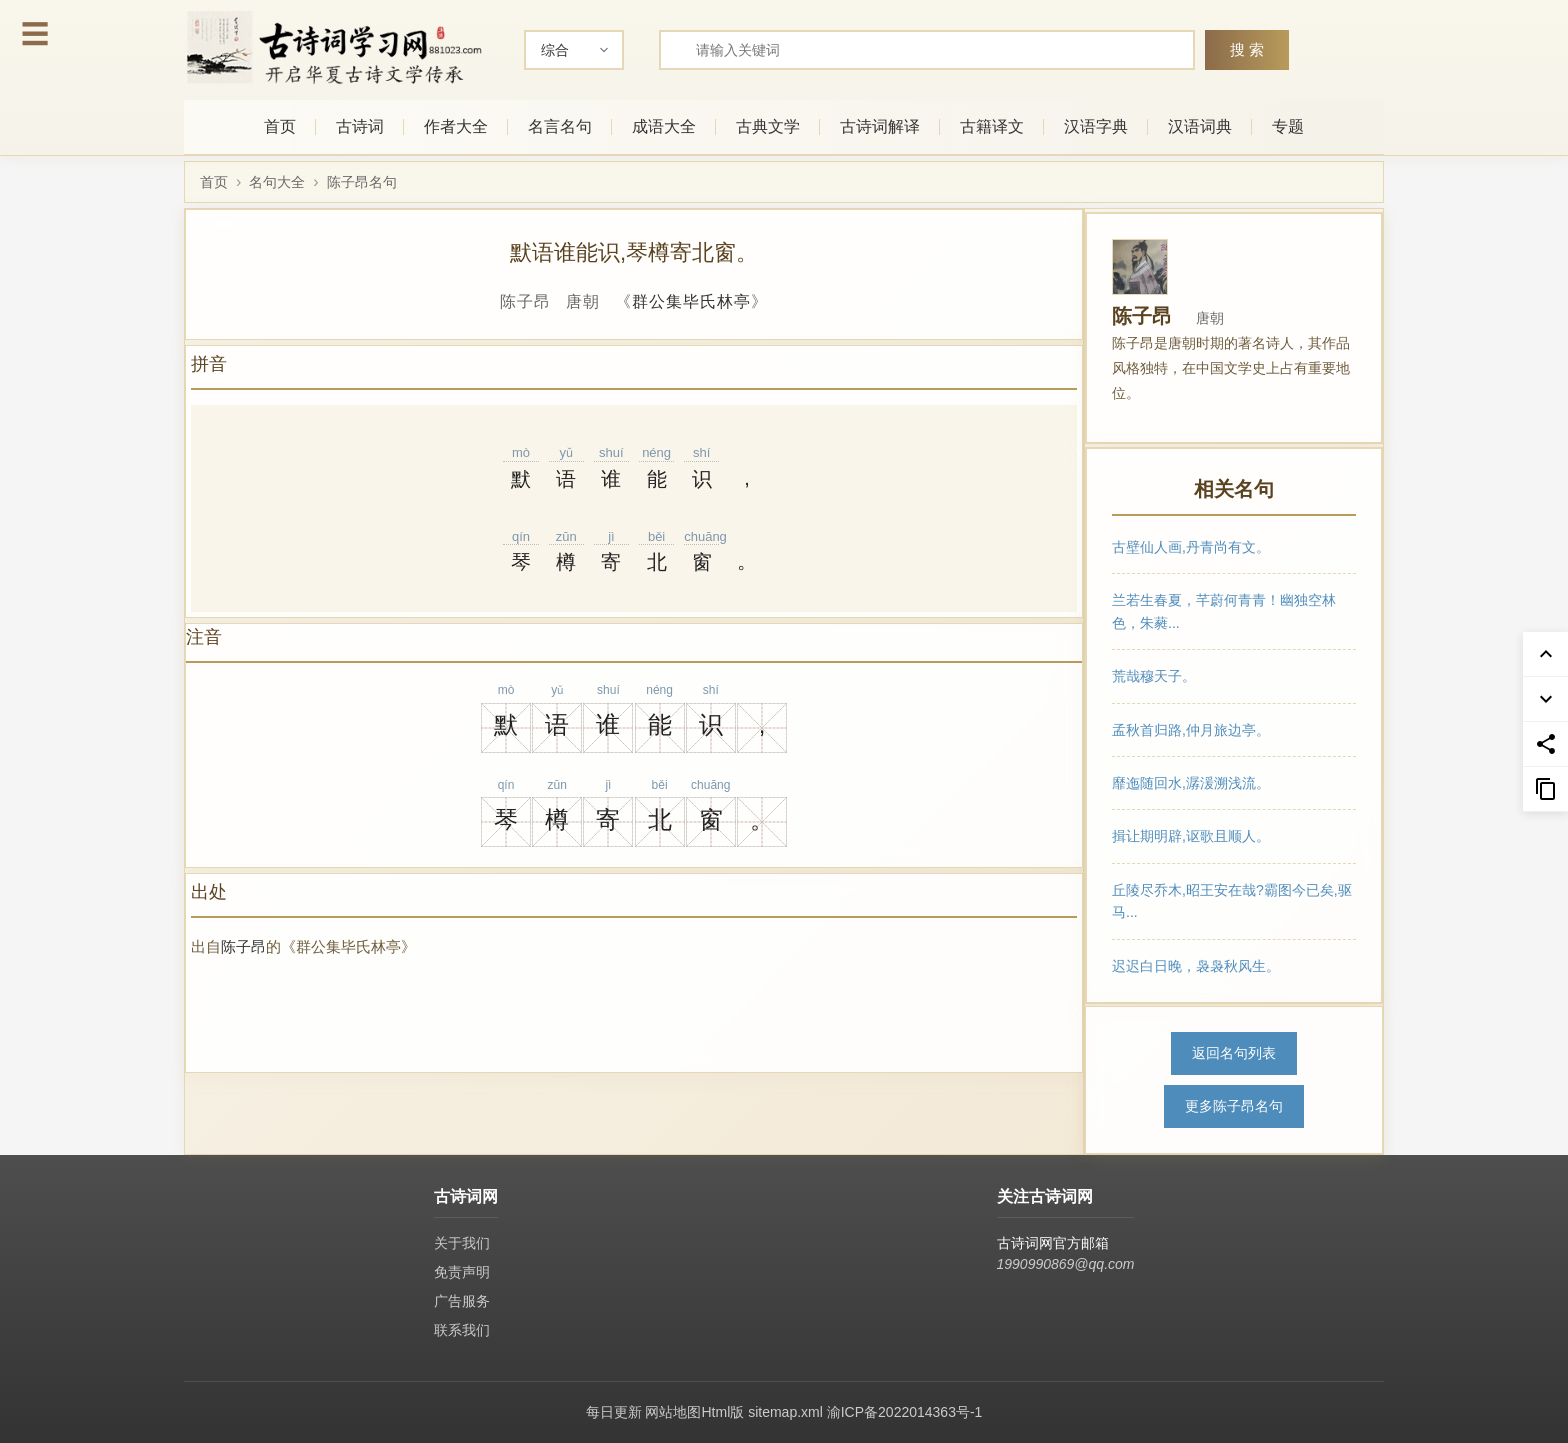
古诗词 (360, 126)
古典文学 (768, 126)
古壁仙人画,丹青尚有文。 (1191, 547)
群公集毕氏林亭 (691, 301)
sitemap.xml (785, 1412)
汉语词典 (1200, 126)
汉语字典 (1096, 126)
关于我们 (462, 1243)
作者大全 (456, 126)
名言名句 (560, 126)
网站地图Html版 (694, 1412)
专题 (1288, 126)
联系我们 (462, 1330)
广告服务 (462, 1301)
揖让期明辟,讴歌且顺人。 (1191, 836)
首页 (280, 126)
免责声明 (462, 1272)
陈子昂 (243, 946)
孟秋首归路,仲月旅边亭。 (1191, 729)
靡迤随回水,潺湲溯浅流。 (1191, 783)
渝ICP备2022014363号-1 (905, 1412)
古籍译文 (992, 126)
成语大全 (664, 126)
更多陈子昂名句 (1234, 1106)
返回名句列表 (1234, 1053)
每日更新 (614, 1412)
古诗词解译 (880, 126)
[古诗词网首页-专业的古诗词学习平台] (334, 47)
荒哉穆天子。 (1154, 676)
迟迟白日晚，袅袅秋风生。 (1196, 965)
